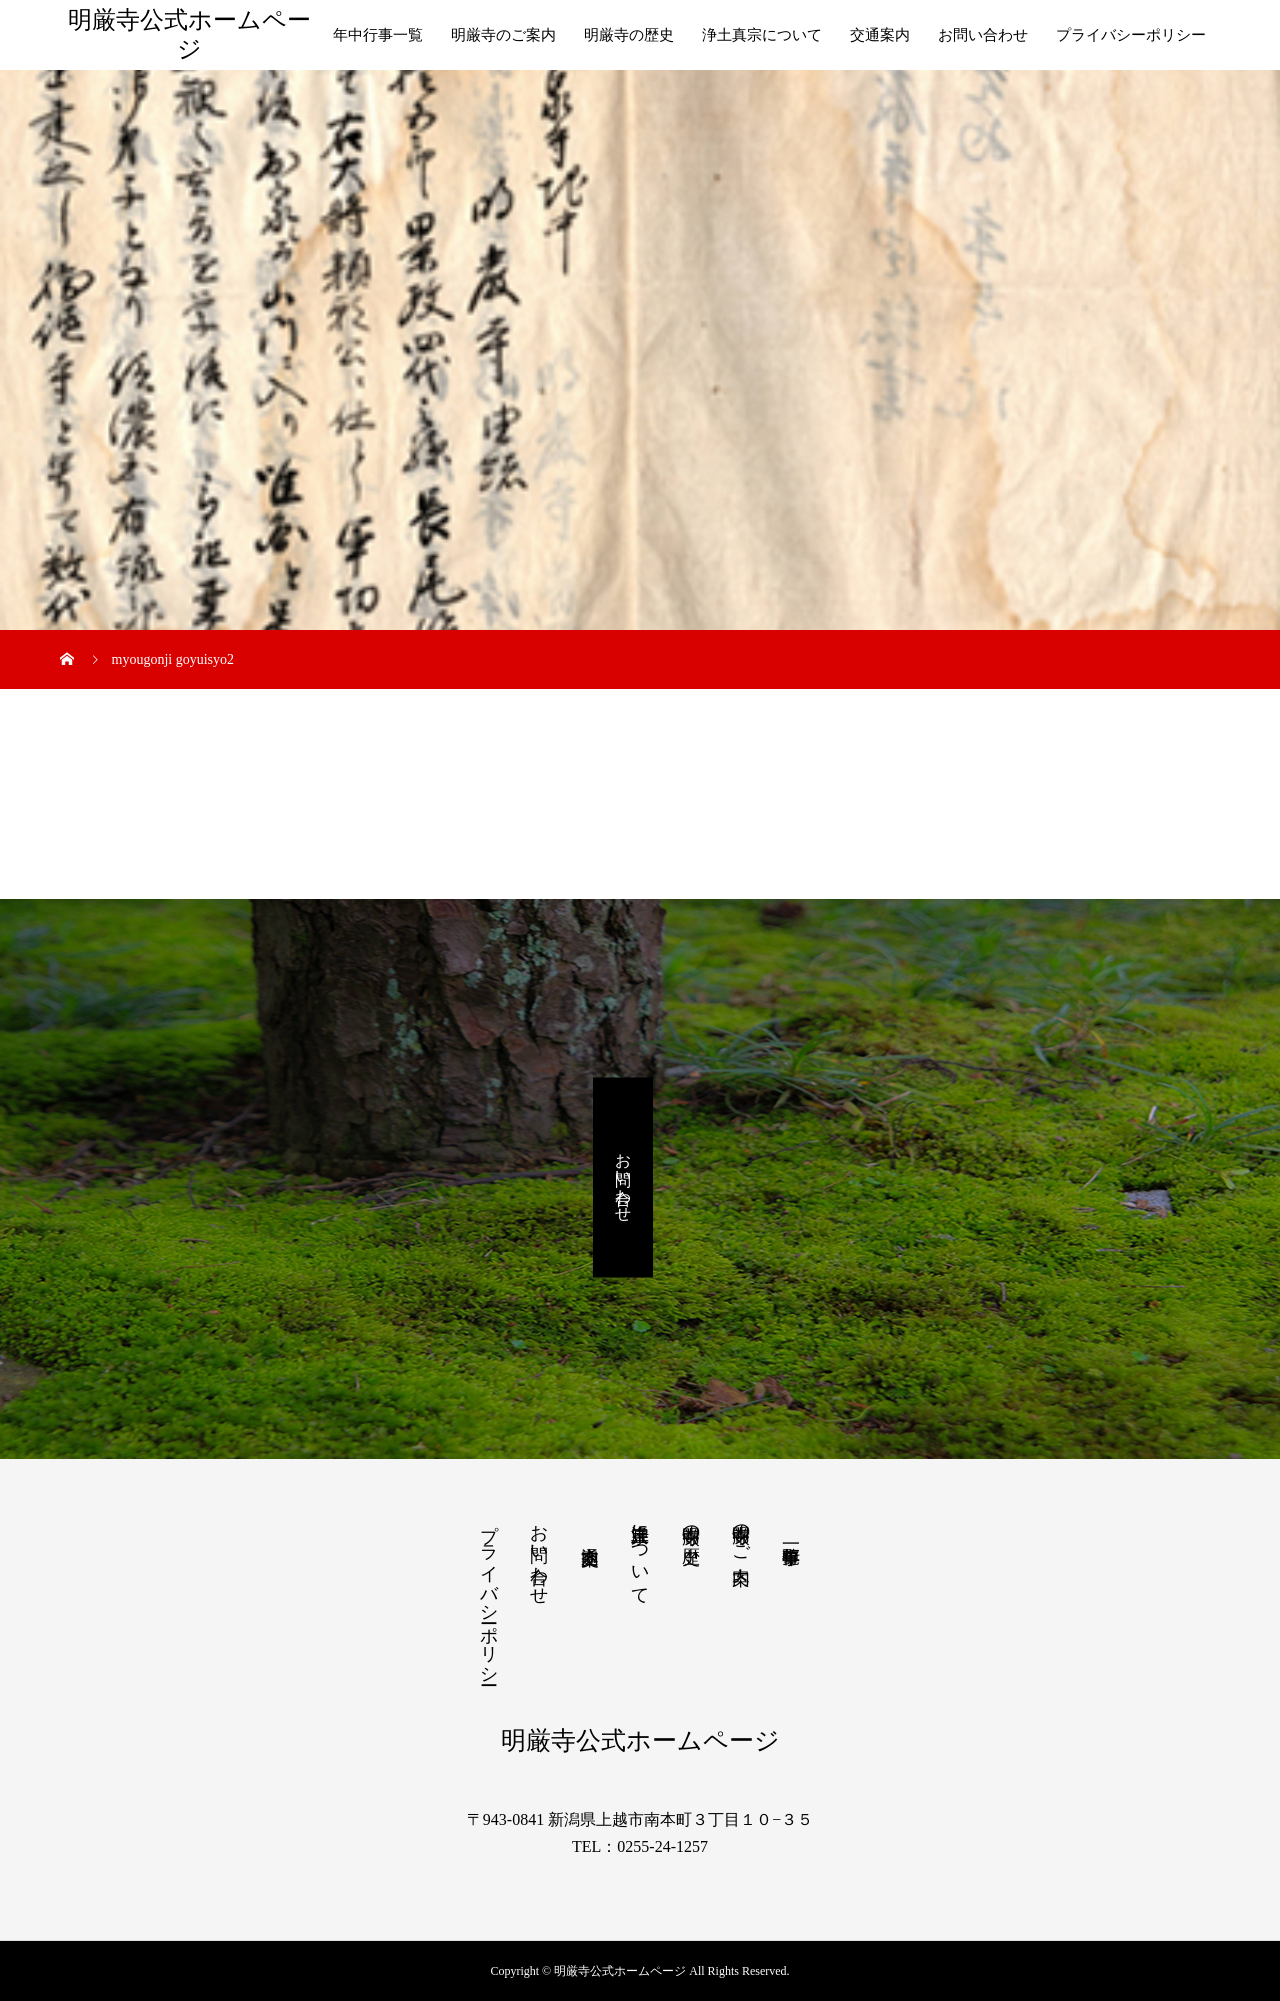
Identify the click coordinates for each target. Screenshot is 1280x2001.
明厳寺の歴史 (629, 35)
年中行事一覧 (378, 35)
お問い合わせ (983, 35)
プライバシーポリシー (1131, 35)
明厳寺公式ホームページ (189, 34)
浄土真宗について (762, 35)
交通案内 (880, 35)
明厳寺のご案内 (503, 35)
